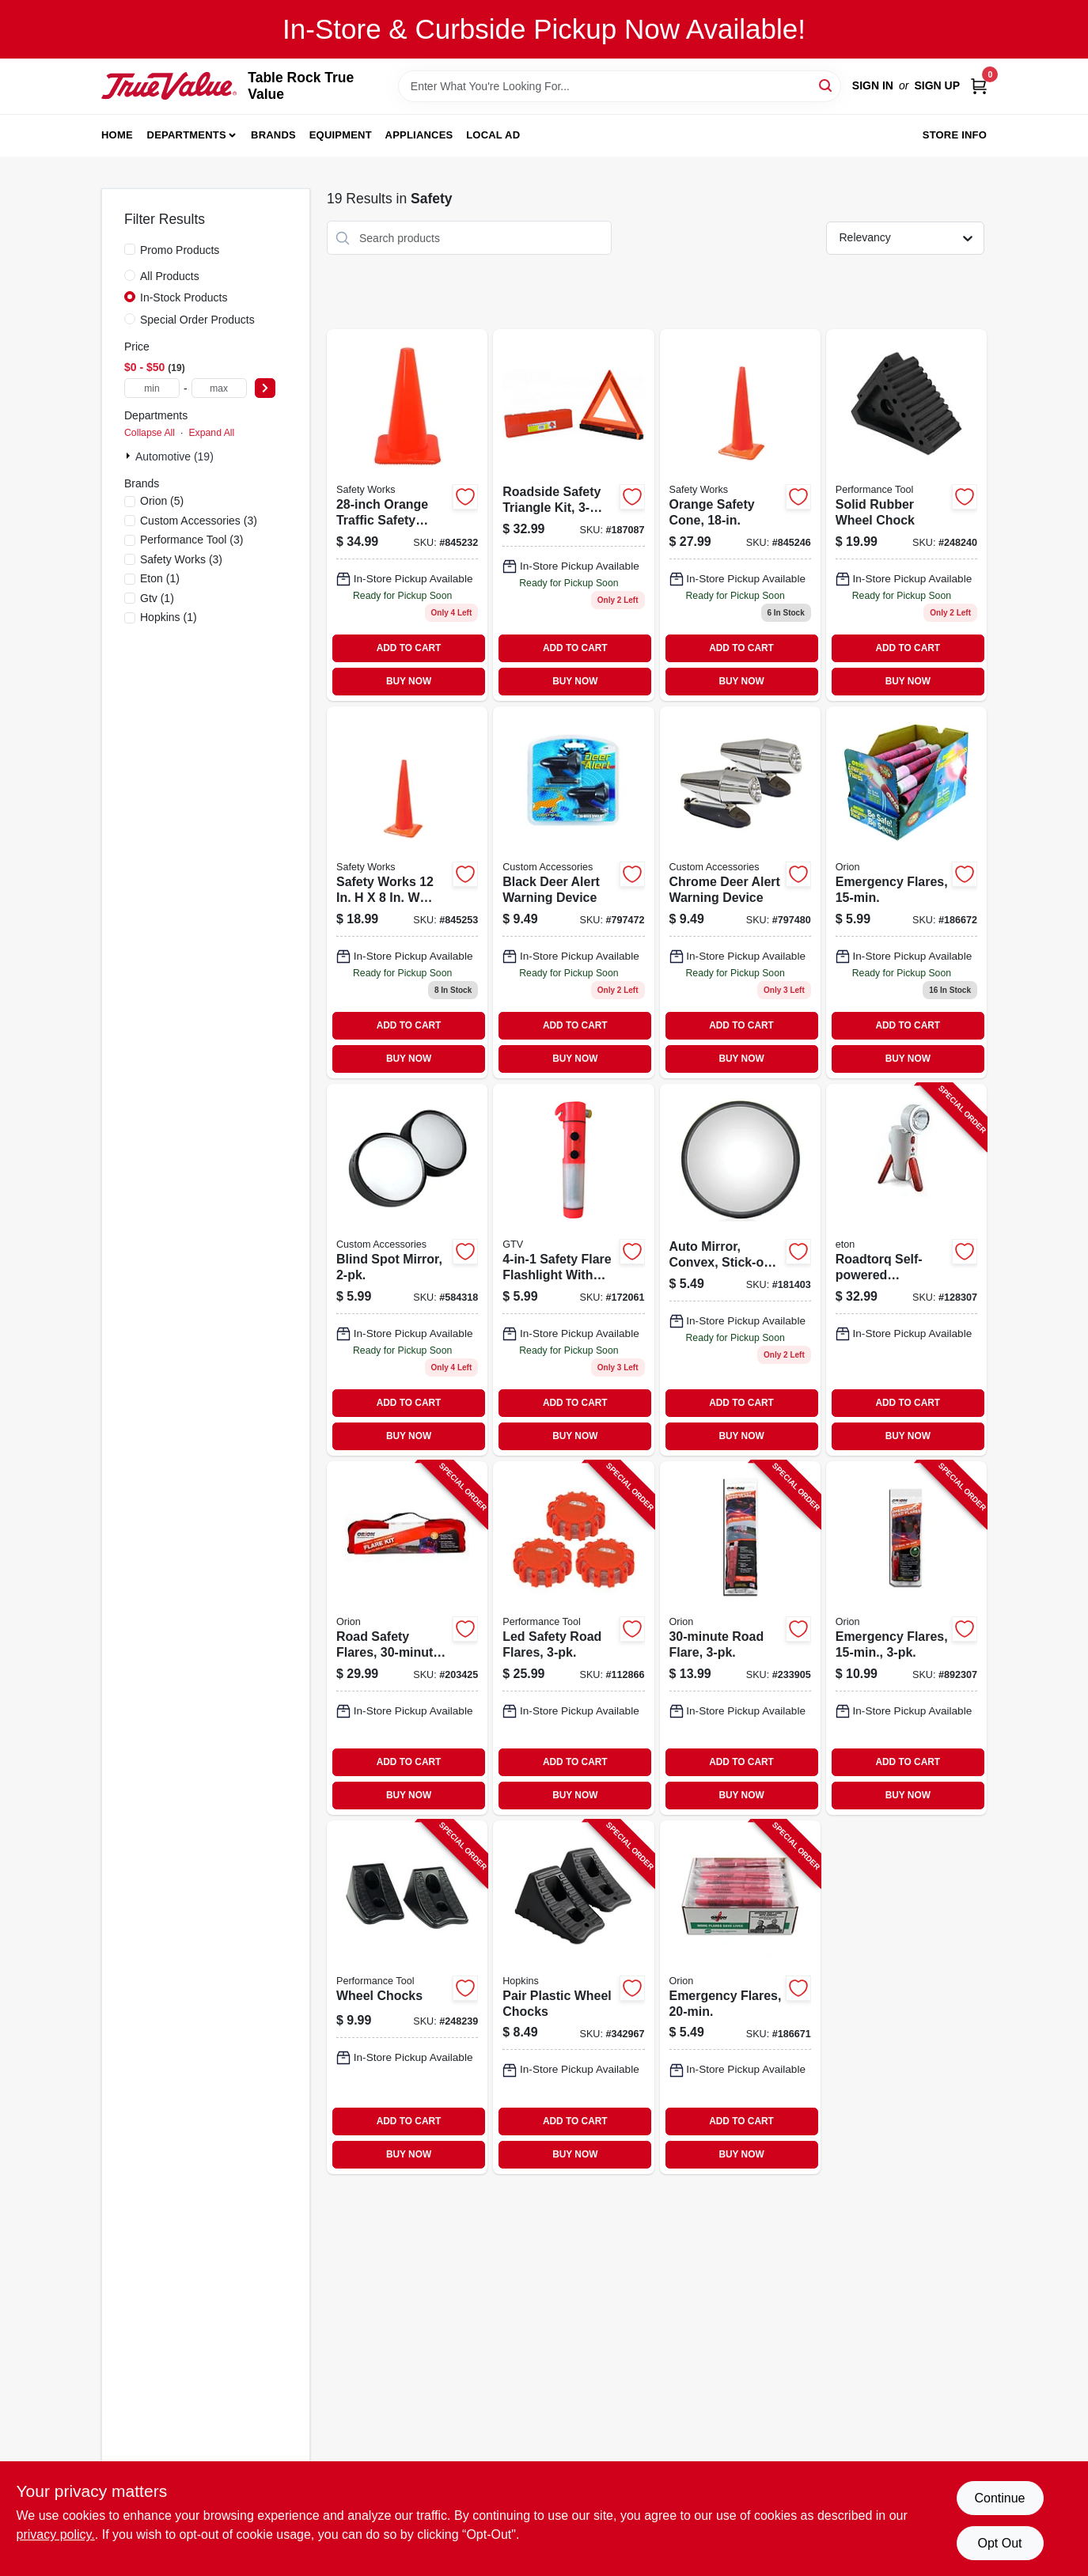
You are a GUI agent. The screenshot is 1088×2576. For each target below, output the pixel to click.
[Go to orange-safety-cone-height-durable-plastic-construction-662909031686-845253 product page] (407, 892)
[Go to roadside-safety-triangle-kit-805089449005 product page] (573, 515)
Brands (273, 135)
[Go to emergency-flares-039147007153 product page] (906, 892)
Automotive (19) (174, 456)
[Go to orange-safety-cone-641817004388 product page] (740, 515)
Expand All (211, 432)
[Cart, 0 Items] (979, 86)
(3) (198, 520)
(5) (162, 500)
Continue (999, 2498)
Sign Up (937, 85)
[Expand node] (130, 456)
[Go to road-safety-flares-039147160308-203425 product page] (407, 1638)
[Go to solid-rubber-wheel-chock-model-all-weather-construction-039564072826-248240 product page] (906, 515)
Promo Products (179, 250)
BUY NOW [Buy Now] (408, 681)
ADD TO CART (409, 647)
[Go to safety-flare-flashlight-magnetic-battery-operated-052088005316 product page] (573, 1270)
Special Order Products (197, 320)
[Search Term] (619, 86)
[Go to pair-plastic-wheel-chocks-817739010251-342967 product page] (573, 1997)
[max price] (219, 388)
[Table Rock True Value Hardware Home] (169, 85)
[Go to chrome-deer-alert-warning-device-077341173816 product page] (740, 892)
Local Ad (493, 135)
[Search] (826, 85)
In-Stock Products (184, 297)
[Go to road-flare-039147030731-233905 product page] (740, 1638)
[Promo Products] (129, 249)
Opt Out (999, 2543)
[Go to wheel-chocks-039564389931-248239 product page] (407, 1997)
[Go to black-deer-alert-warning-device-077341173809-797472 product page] (573, 892)
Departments (186, 135)
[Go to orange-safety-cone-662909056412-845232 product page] (407, 515)
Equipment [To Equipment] (340, 135)
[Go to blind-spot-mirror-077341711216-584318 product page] (407, 1270)
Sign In (872, 85)
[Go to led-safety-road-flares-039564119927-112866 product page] (573, 1638)
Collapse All (149, 432)
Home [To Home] (117, 135)
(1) (160, 578)
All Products (169, 276)
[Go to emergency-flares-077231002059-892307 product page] (906, 1638)
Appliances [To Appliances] (419, 135)
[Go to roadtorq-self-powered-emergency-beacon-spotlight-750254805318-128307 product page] (906, 1270)
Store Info (955, 135)
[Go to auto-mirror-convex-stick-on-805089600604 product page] (740, 1270)
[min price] (152, 388)
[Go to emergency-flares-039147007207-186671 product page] (740, 1997)
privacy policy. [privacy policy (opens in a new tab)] (56, 2534)
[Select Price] (265, 388)
